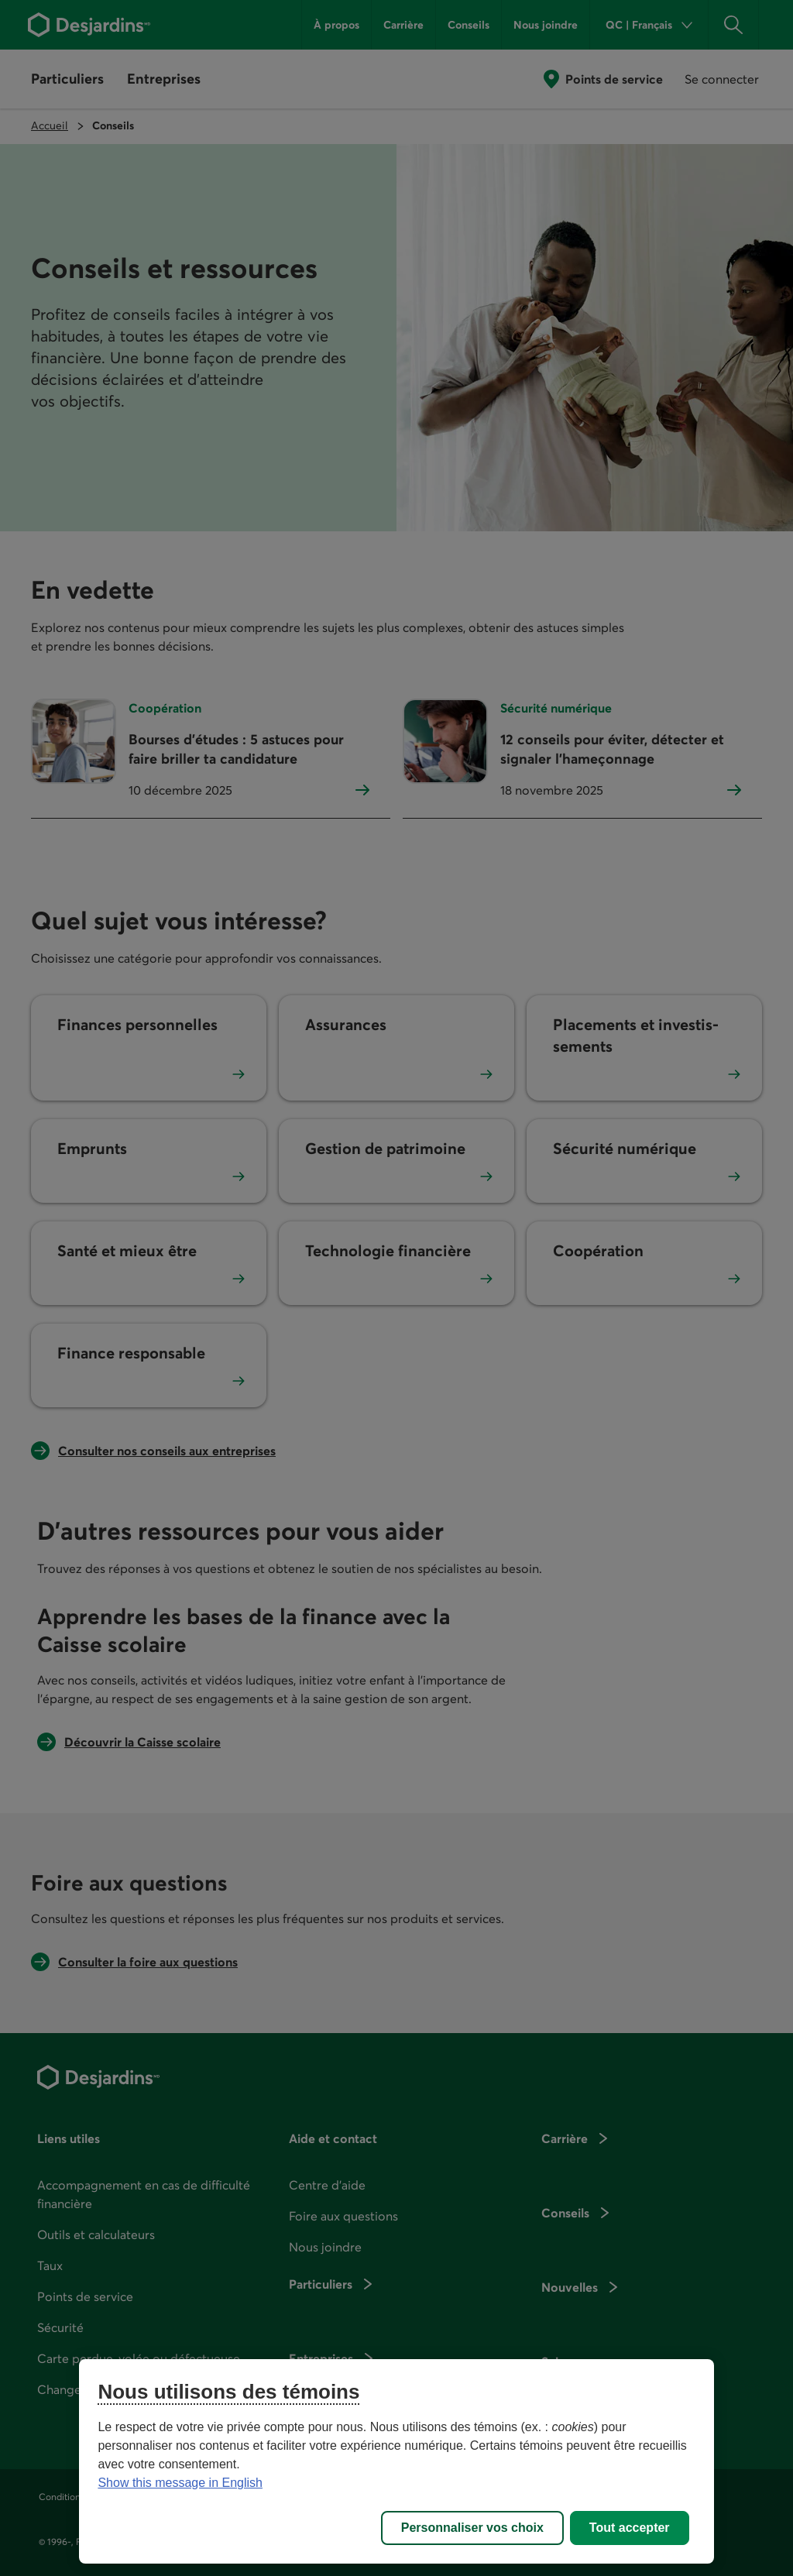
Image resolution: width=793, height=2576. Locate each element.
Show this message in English (180, 2482)
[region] (396, 2461)
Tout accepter (629, 2527)
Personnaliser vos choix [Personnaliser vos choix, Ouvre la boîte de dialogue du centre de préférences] (472, 2527)
